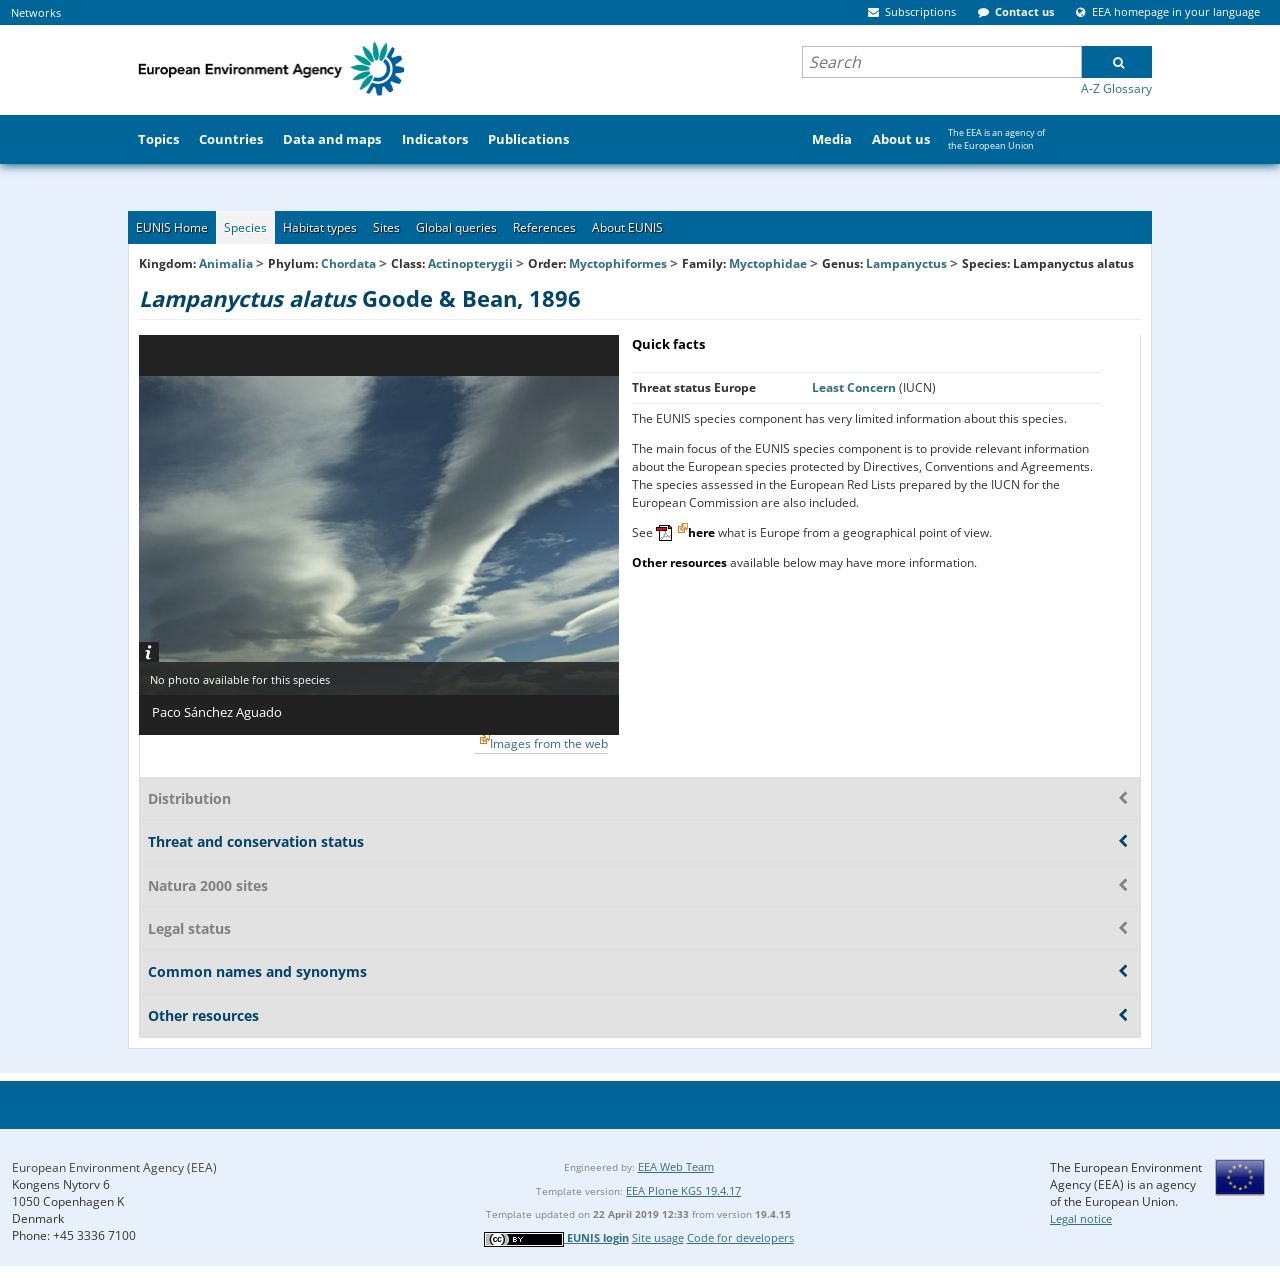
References (544, 227)
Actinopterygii (470, 263)
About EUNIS (627, 227)
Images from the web (549, 743)
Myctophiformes (618, 263)
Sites (386, 227)
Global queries (456, 227)
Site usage (658, 1237)
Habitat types (320, 227)
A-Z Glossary (1116, 88)
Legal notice (1081, 1218)
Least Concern (855, 387)
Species (245, 227)
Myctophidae (768, 263)
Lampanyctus (908, 263)
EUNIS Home (172, 227)
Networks (36, 12)
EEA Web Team (676, 1166)
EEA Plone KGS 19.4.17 (683, 1190)
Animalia (226, 263)
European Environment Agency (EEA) (114, 1167)
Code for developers (740, 1237)
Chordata (348, 263)
